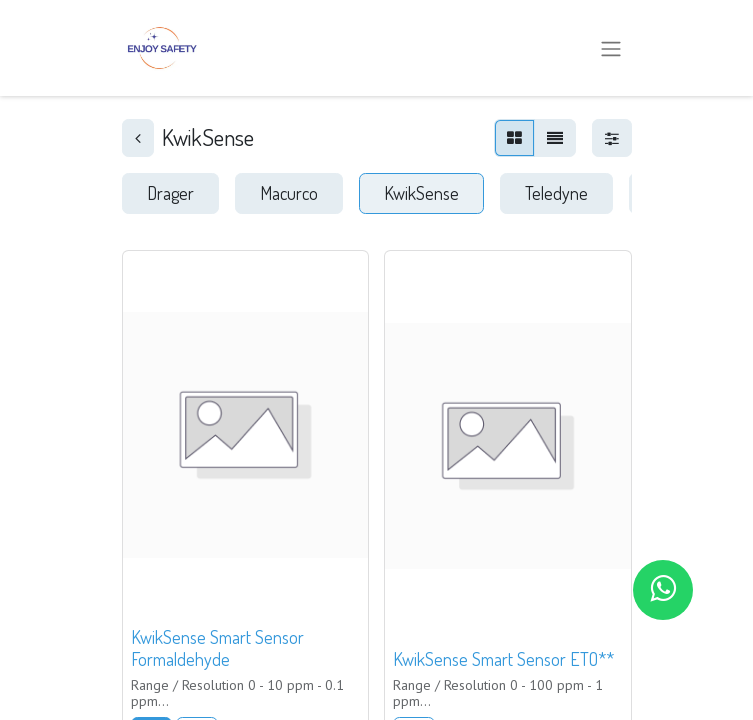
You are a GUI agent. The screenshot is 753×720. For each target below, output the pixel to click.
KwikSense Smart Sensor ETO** (503, 659)
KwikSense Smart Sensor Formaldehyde (217, 648)
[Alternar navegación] (611, 48)
